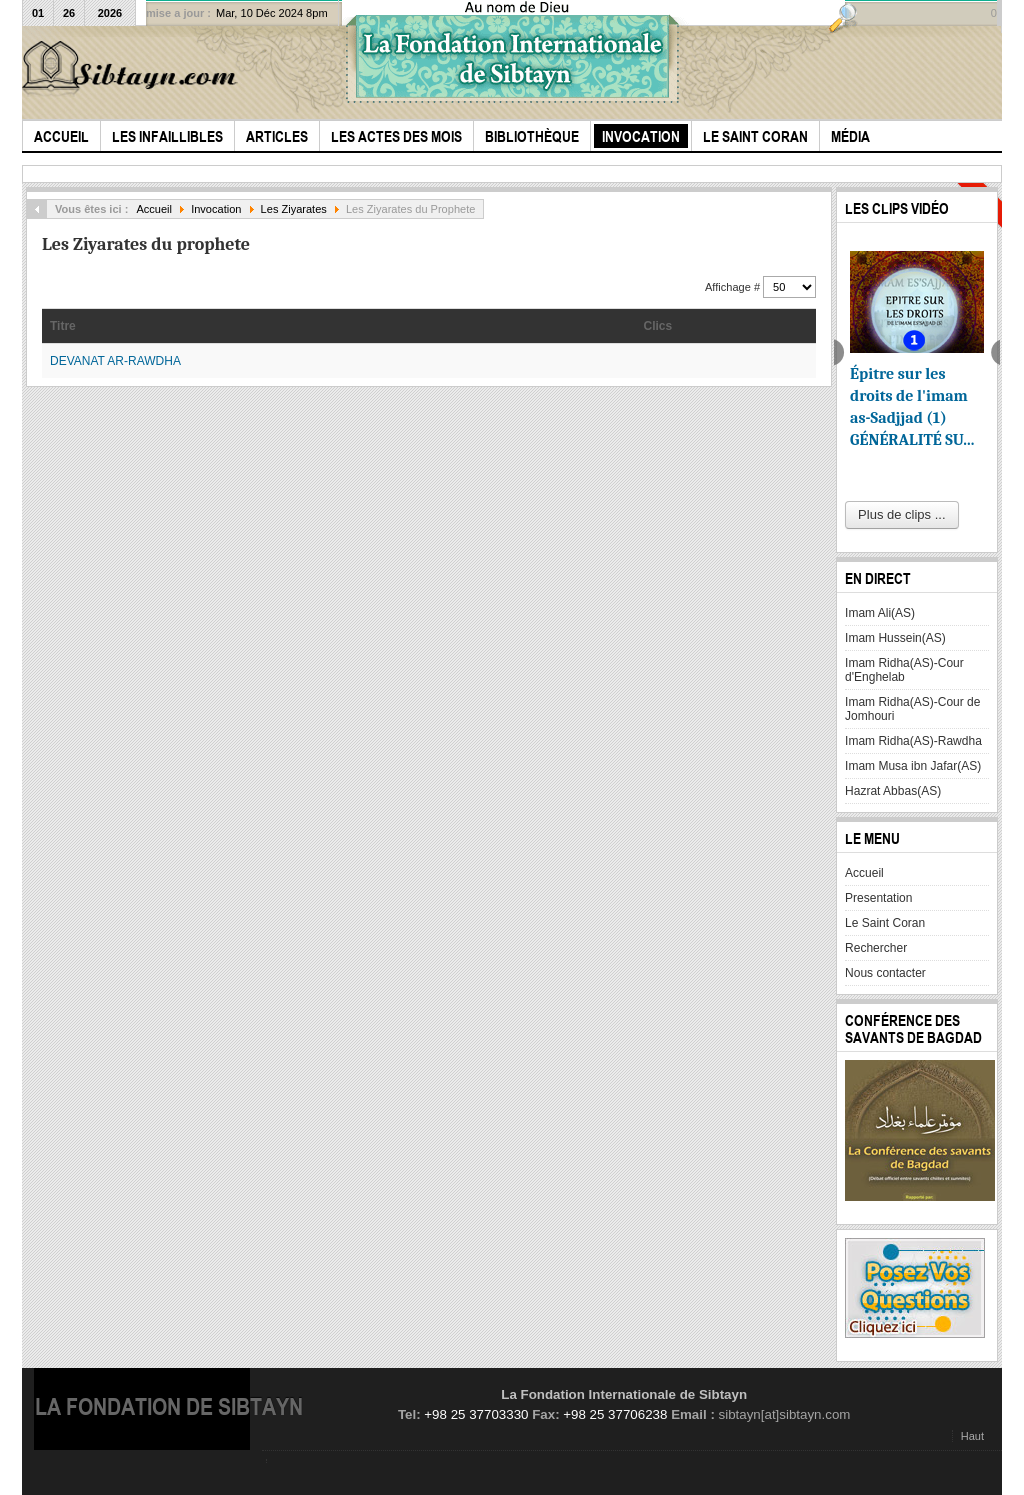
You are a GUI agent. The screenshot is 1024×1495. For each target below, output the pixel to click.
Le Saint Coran (885, 923)
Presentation (878, 898)
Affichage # (734, 287)
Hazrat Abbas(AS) (893, 791)
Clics (658, 326)
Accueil (154, 209)
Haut (972, 1436)
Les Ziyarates (294, 209)
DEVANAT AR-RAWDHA (115, 361)
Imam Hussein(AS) (895, 638)
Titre (63, 326)
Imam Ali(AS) (880, 613)
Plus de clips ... (901, 514)
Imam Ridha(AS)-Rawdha (913, 741)
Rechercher (876, 948)
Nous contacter (885, 973)
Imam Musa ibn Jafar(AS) (913, 766)
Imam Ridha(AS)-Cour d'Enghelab (904, 670)
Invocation (216, 209)
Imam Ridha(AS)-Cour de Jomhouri (912, 709)
